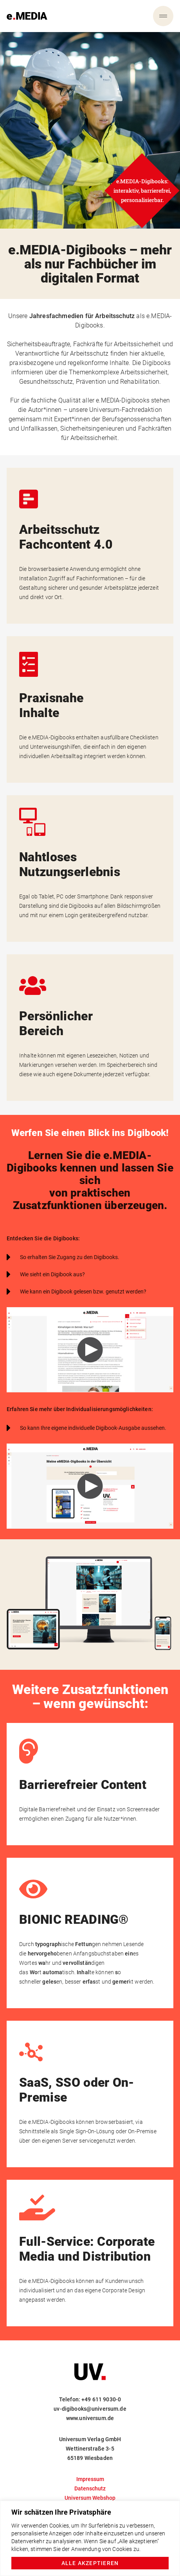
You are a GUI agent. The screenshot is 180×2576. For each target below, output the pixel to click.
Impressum (90, 2479)
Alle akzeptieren (90, 2563)
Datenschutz (90, 2488)
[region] (90, 2538)
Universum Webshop (90, 2498)
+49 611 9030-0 (101, 2399)
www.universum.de (90, 2418)
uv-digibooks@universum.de (90, 2409)
